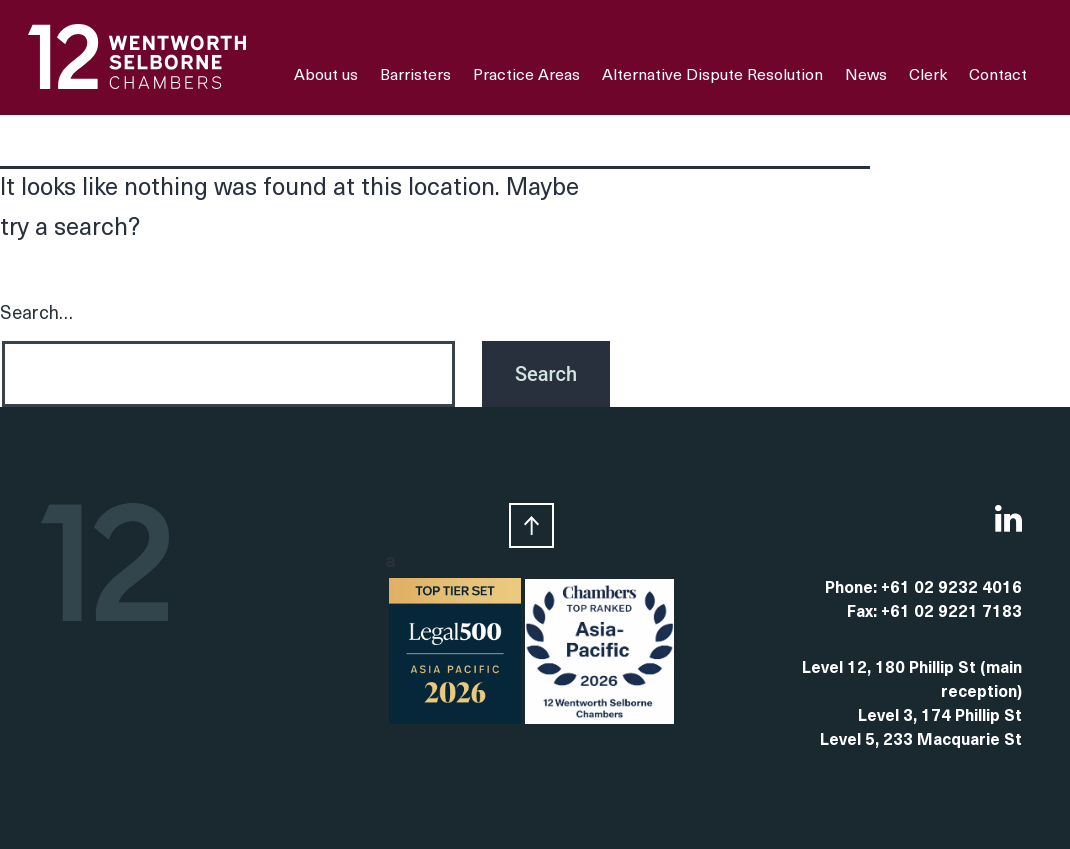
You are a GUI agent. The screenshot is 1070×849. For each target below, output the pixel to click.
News (866, 76)
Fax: (864, 613)
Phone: (853, 589)
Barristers (415, 76)
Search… (36, 314)
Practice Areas (526, 76)
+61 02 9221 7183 (951, 613)
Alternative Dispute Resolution (712, 76)
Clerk (928, 76)
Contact (998, 76)
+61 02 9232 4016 (951, 589)
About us (326, 76)
